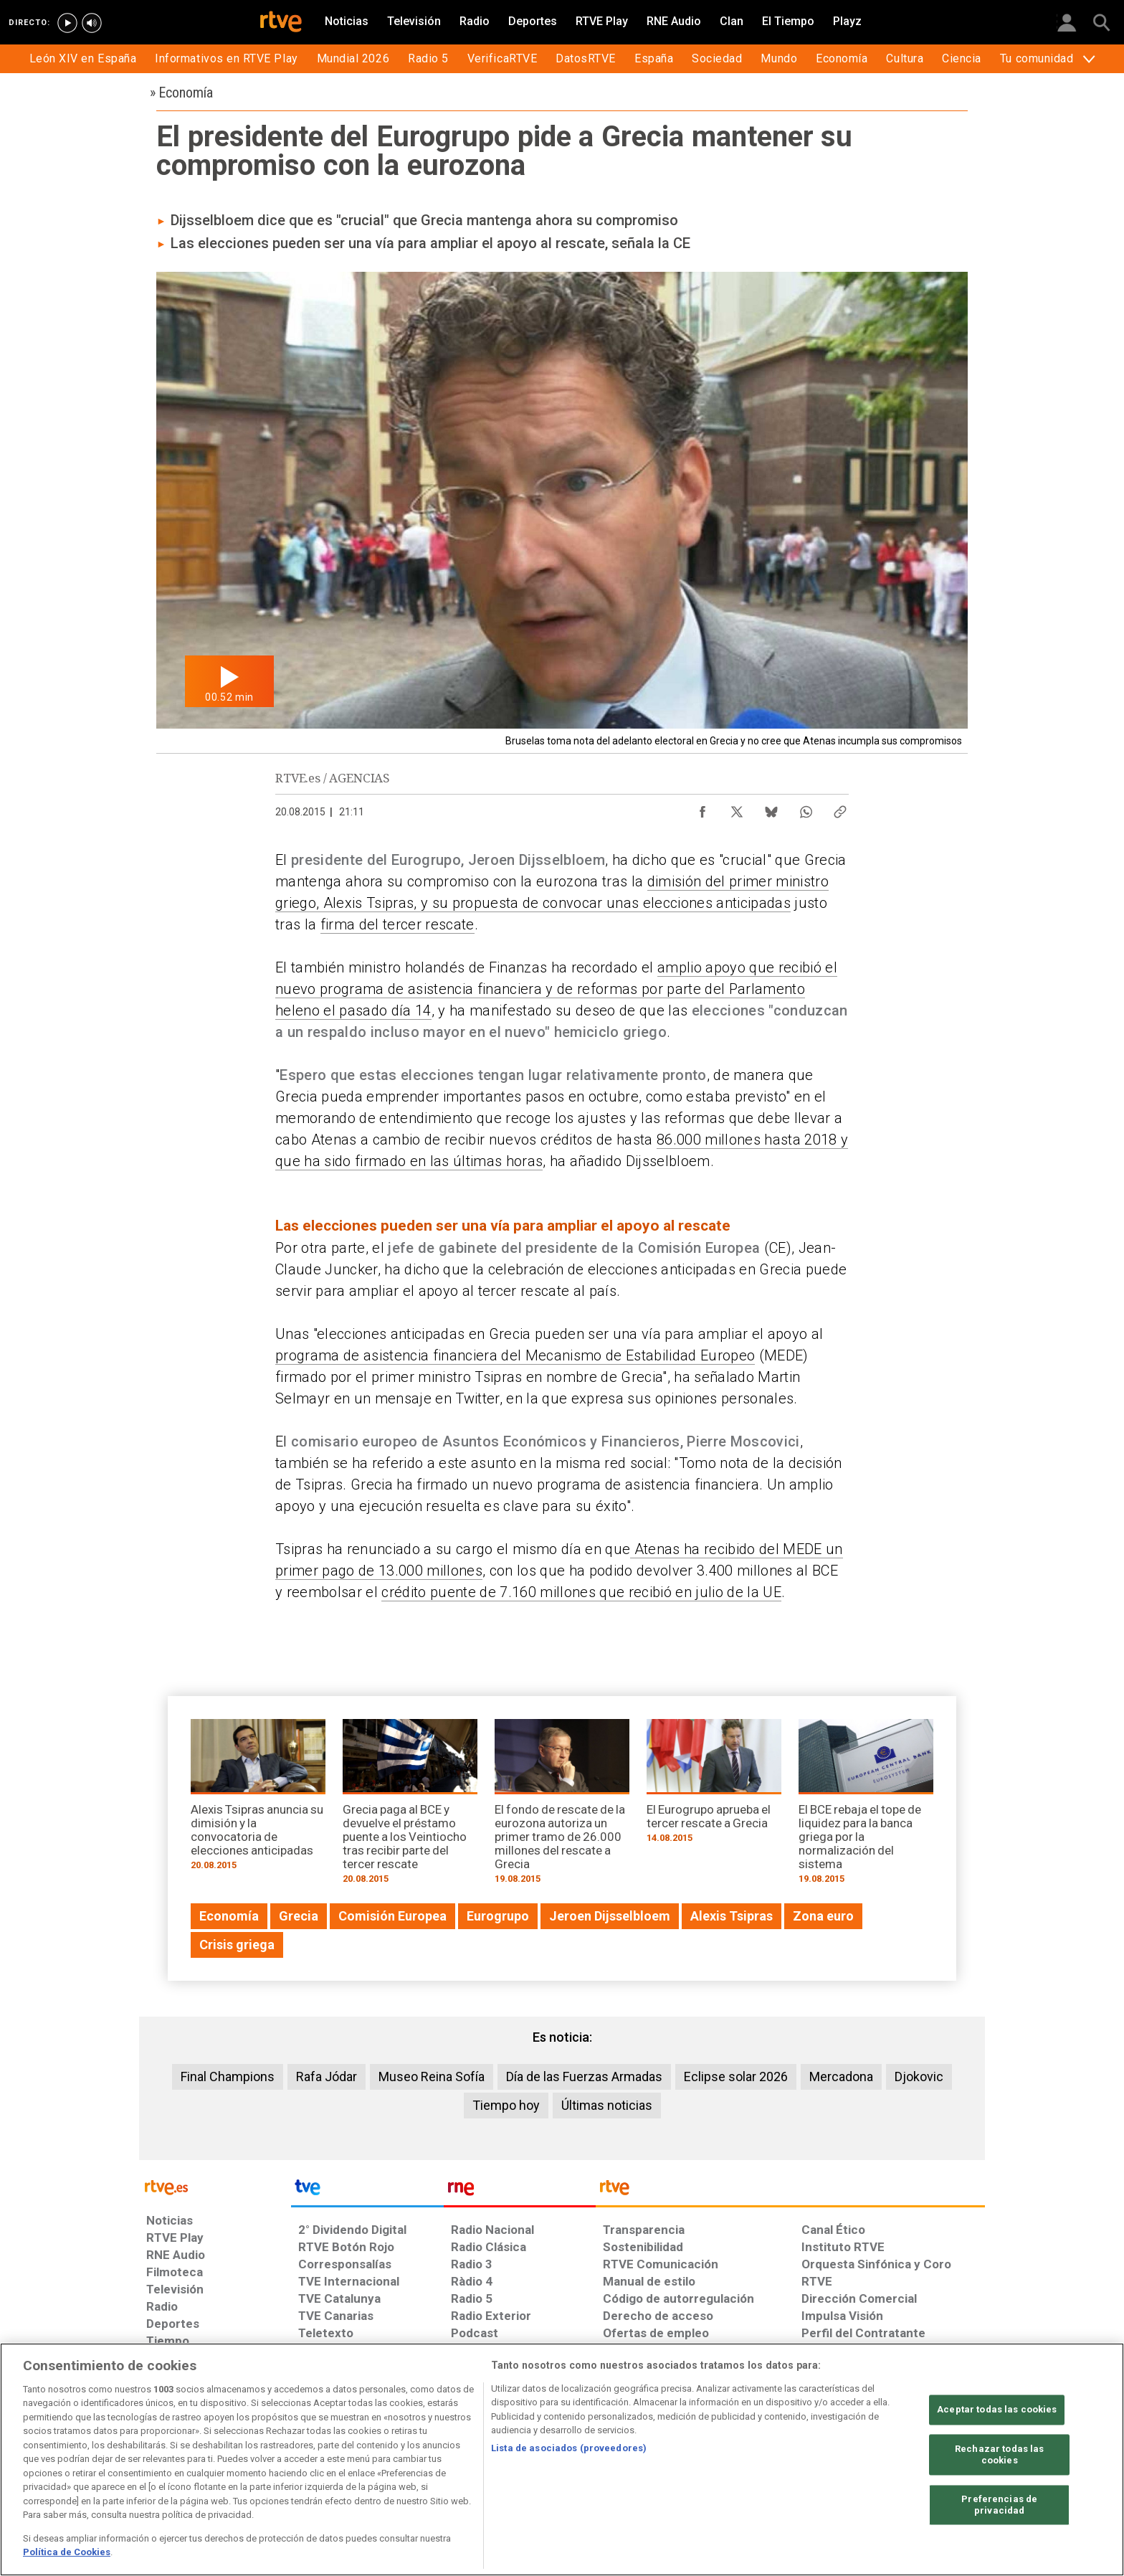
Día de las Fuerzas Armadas (584, 2076)
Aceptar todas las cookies (997, 2410)
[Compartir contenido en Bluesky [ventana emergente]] (771, 808)
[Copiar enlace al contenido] (840, 808)
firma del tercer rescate (397, 924)
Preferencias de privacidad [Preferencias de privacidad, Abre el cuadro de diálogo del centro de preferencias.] (999, 2505)
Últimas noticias (606, 2105)
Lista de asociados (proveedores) (569, 2448)
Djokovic (919, 2076)
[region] (562, 2459)
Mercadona (841, 2076)
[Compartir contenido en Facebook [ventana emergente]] (702, 808)
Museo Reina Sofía (431, 2076)
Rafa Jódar (326, 2076)
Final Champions (228, 2076)
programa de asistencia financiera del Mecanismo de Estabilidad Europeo (515, 1355)
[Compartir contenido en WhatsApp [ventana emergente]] (806, 808)
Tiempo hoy (506, 2105)
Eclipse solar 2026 (736, 2076)
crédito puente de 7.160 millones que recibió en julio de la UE (581, 1592)
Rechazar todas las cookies (999, 2455)
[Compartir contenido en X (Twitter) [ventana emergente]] (737, 808)
